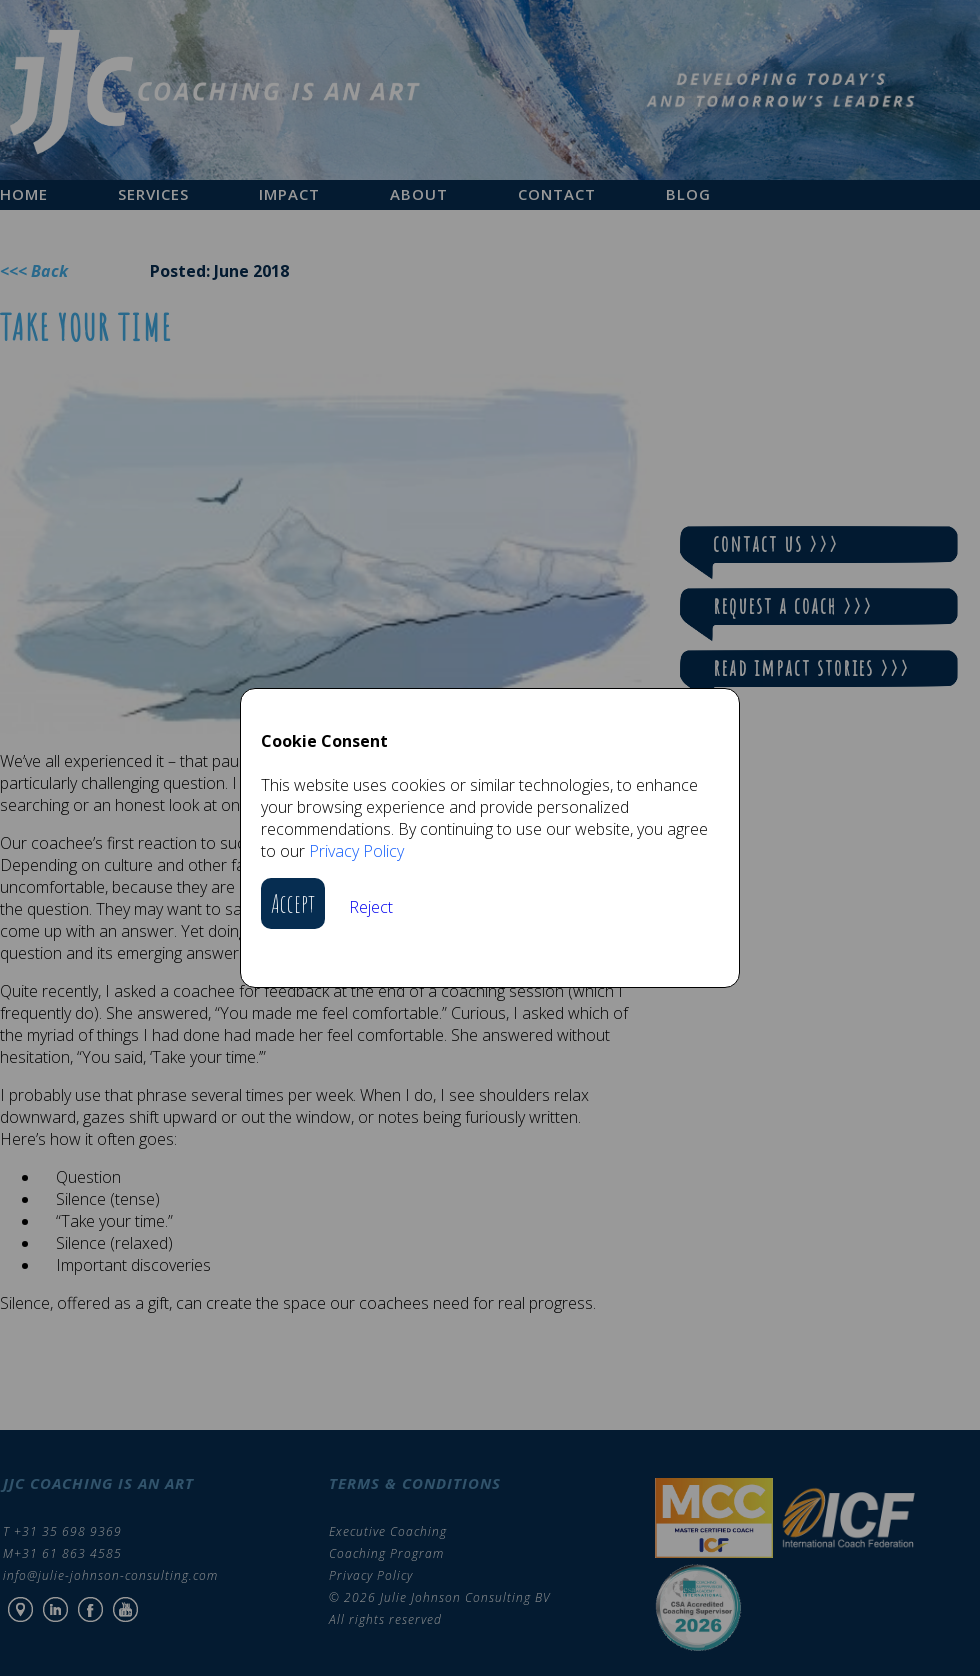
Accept (293, 903)
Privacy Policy (356, 851)
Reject (371, 907)
